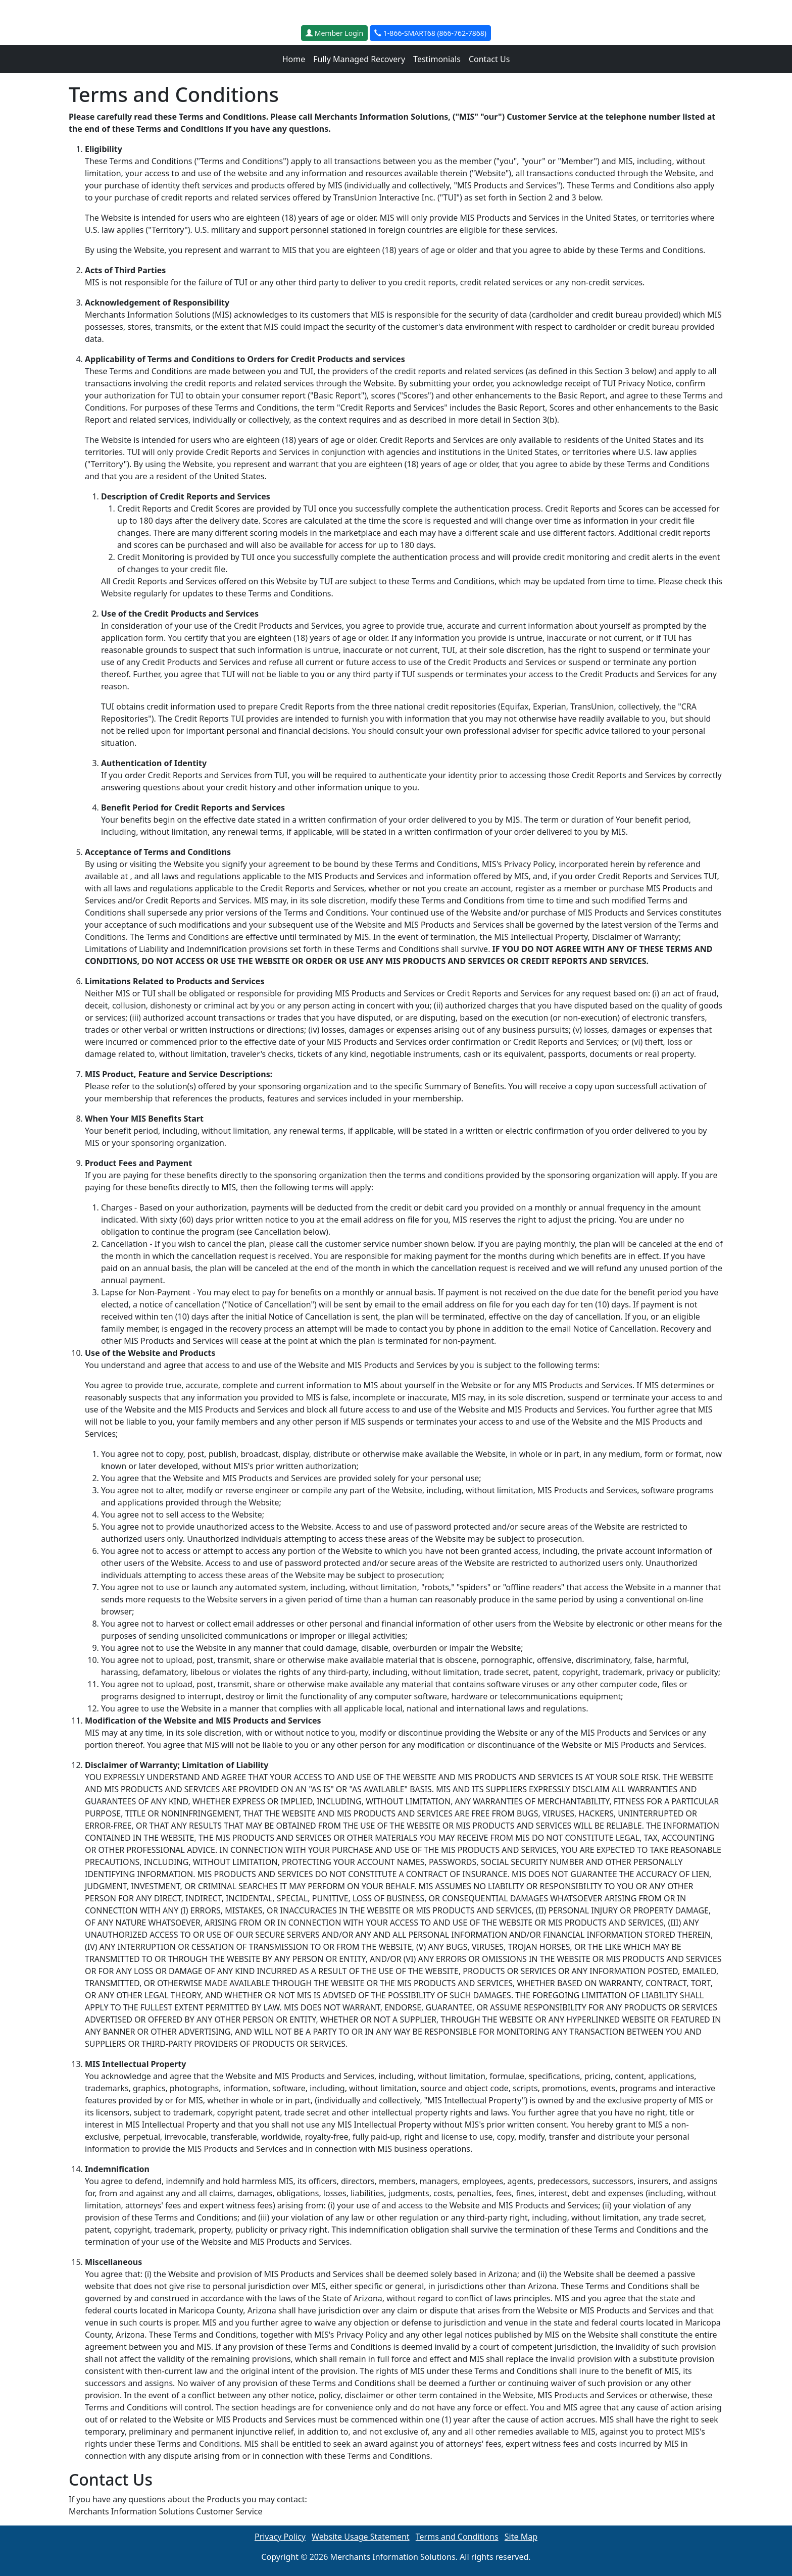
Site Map (521, 2536)
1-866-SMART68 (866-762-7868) (430, 33)
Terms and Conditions (457, 2536)
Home (294, 59)
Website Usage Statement (361, 2536)
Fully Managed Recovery (359, 59)
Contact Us (489, 59)
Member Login (334, 33)
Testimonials (437, 59)
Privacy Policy (280, 2536)
